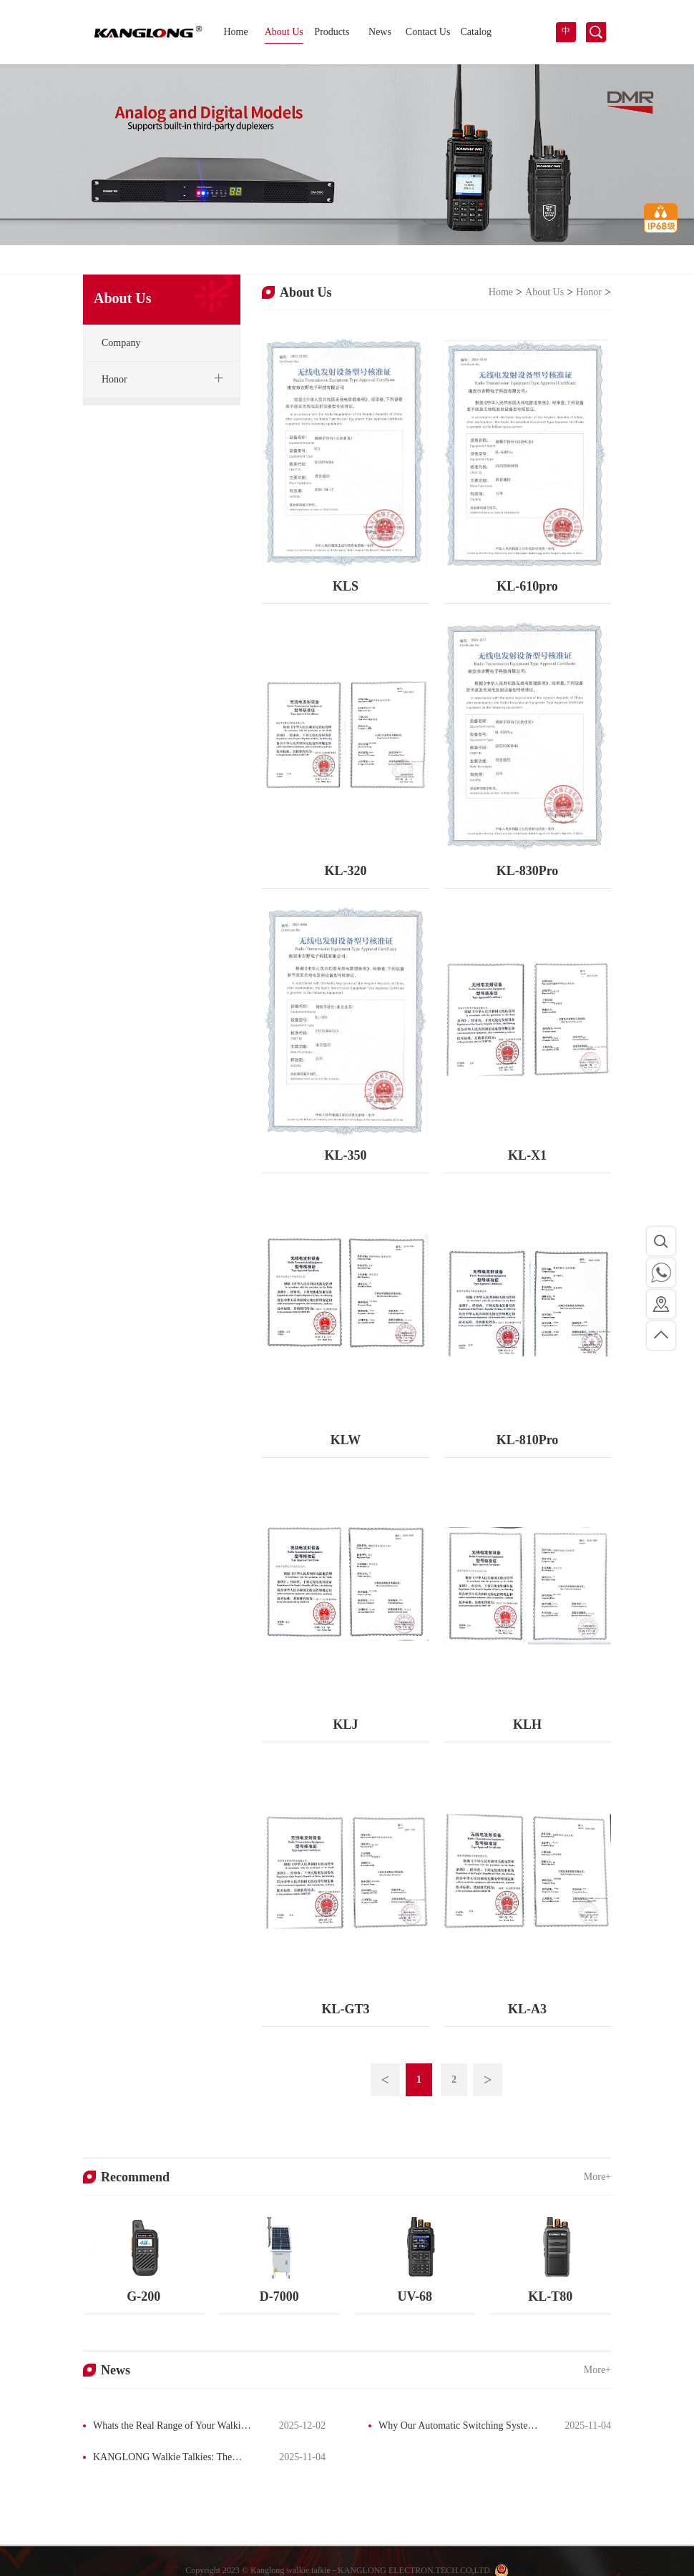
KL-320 (345, 871)
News (379, 31)
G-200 (143, 2296)
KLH (527, 1724)
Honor (589, 292)
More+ (597, 2176)
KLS (345, 586)
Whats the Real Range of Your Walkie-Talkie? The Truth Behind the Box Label (166, 2427)
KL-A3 (527, 2009)
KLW (346, 1440)
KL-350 (345, 1155)
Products (331, 31)
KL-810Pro (528, 1440)
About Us (284, 31)
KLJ (345, 1724)
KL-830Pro (528, 871)
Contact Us (428, 31)
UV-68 (414, 2296)
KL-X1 (527, 1155)
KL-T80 (550, 2296)
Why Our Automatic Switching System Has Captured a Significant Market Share (451, 2427)
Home (235, 31)
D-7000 (279, 2296)
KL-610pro (527, 586)
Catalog (476, 31)
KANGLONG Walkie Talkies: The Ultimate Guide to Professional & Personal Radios (157, 2459)
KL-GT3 (345, 2009)
